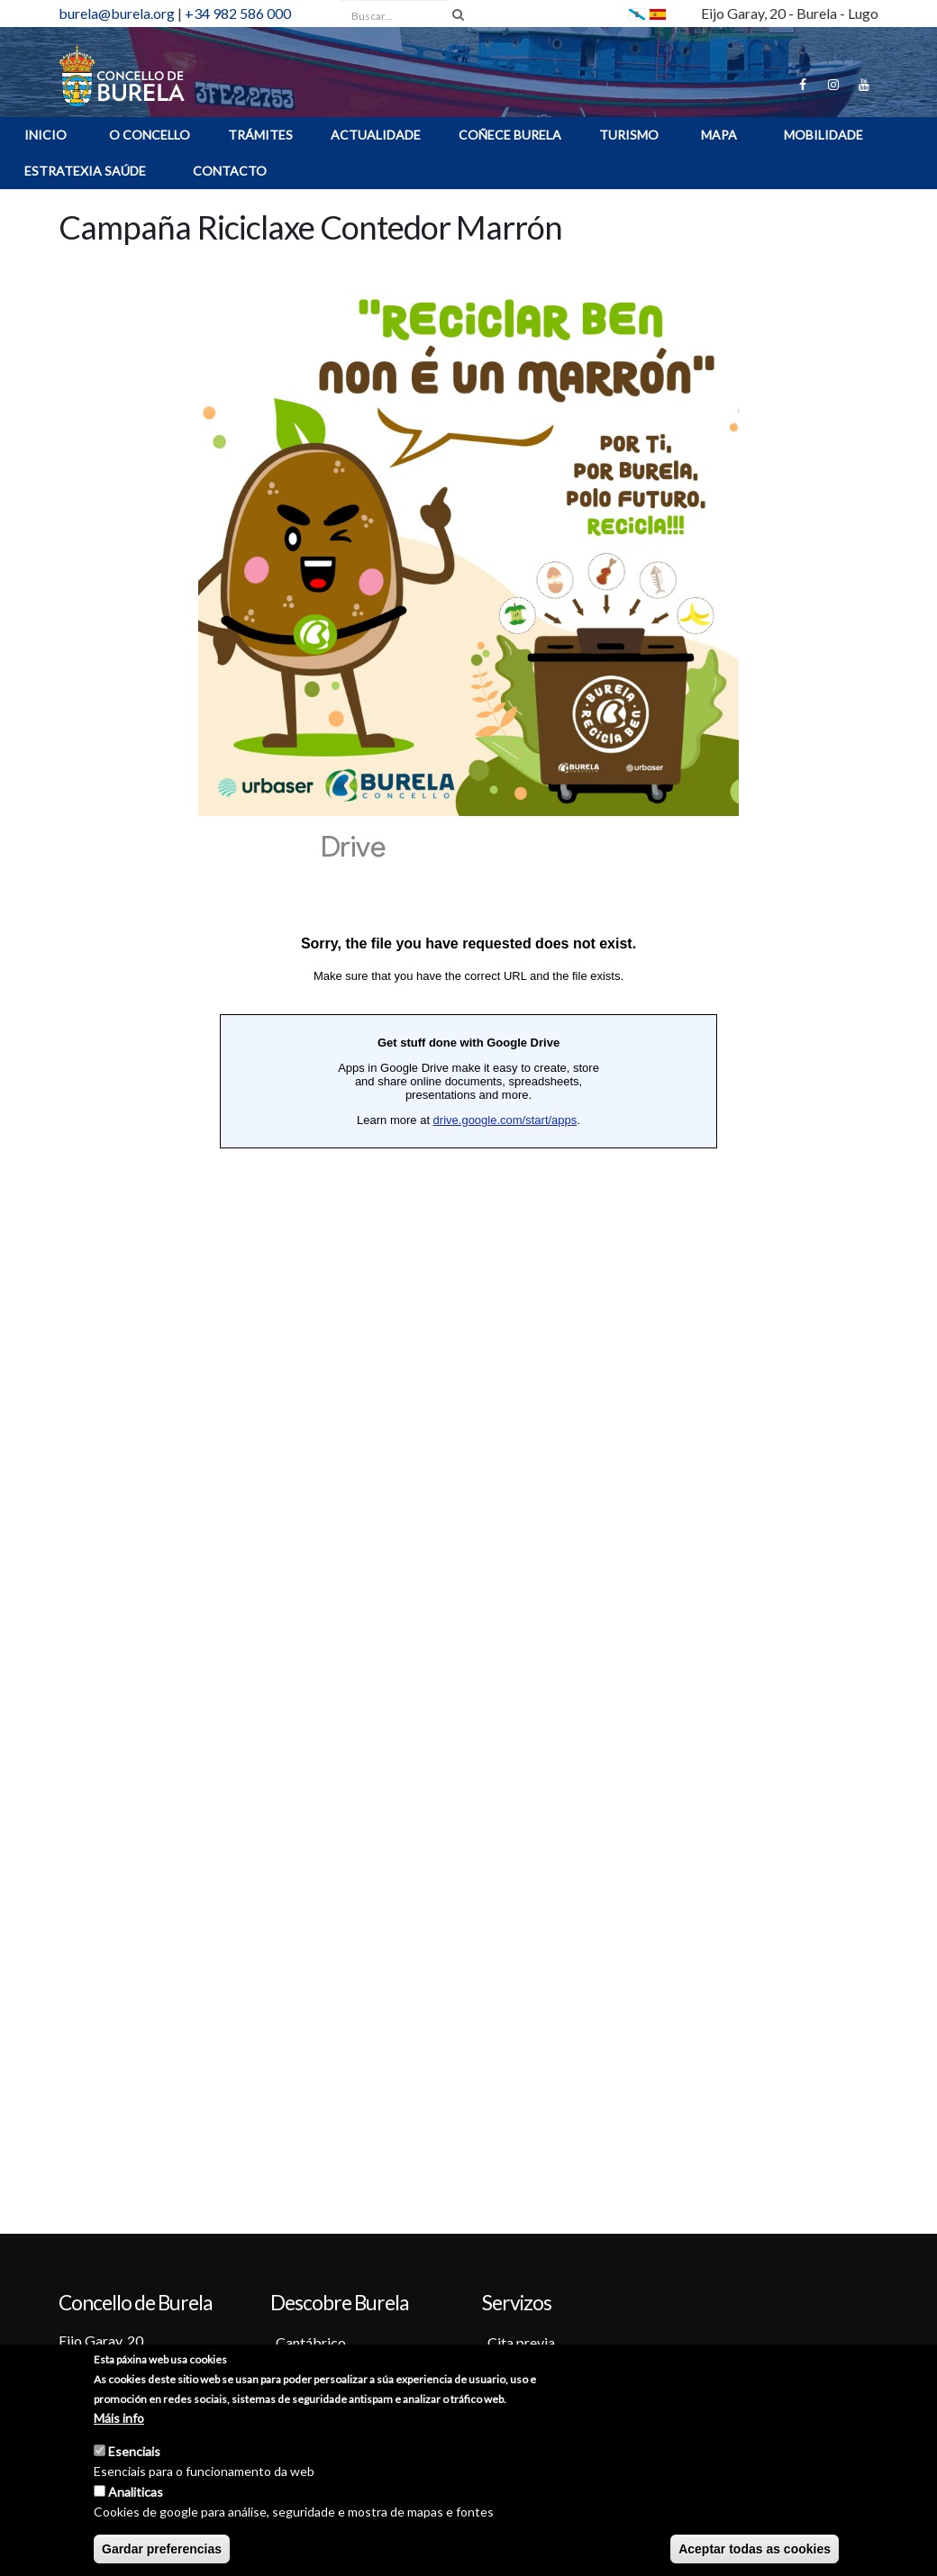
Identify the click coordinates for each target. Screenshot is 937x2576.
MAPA (719, 134)
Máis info (119, 2419)
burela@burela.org (117, 13)
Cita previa (521, 2342)
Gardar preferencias (162, 2551)
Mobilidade (823, 134)
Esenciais (134, 2453)
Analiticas (135, 2493)
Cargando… (468, 1499)
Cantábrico (311, 2342)
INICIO (45, 134)
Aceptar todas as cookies (754, 2551)
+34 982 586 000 (238, 13)
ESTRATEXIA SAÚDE (85, 170)
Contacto (230, 170)
